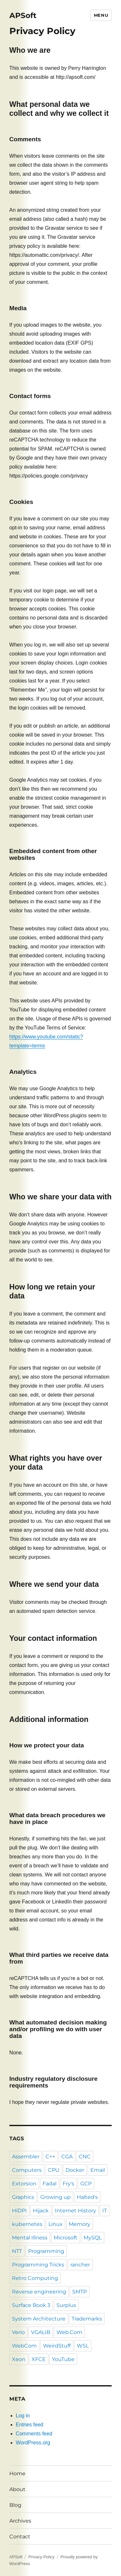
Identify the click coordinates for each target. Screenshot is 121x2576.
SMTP (79, 2292)
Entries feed (29, 2424)
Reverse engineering (39, 2292)
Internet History (75, 2211)
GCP (86, 2184)
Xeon (18, 2359)
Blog (15, 2505)
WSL (83, 2346)
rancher (80, 2265)
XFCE (39, 2359)
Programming (46, 2251)
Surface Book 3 (31, 2305)
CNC (85, 2156)
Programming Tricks (38, 2265)
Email (97, 2170)
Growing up (55, 2197)
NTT (17, 2251)
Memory (79, 2224)
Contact (19, 2537)
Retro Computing (35, 2278)
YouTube (63, 2359)
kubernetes (27, 2224)
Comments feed (34, 2433)
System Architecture (39, 2319)
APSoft (22, 15)
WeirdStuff (57, 2346)
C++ (50, 2156)
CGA (67, 2156)
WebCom (24, 2346)
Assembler (25, 2156)
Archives (20, 2521)
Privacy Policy (41, 2556)
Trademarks (87, 2319)
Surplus (66, 2305)
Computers (27, 2170)
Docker (75, 2170)
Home (17, 2473)
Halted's (87, 2197)
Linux (55, 2224)
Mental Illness (29, 2238)
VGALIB (40, 2332)
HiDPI (19, 2211)
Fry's (68, 2184)
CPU (53, 2170)
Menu (101, 15)
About (17, 2489)
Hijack (41, 2211)
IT (104, 2211)
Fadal (49, 2184)
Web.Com (69, 2332)
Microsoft (65, 2238)
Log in (23, 2415)
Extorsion (24, 2184)
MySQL (93, 2238)
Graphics (23, 2197)
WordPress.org (33, 2442)
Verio (18, 2332)
